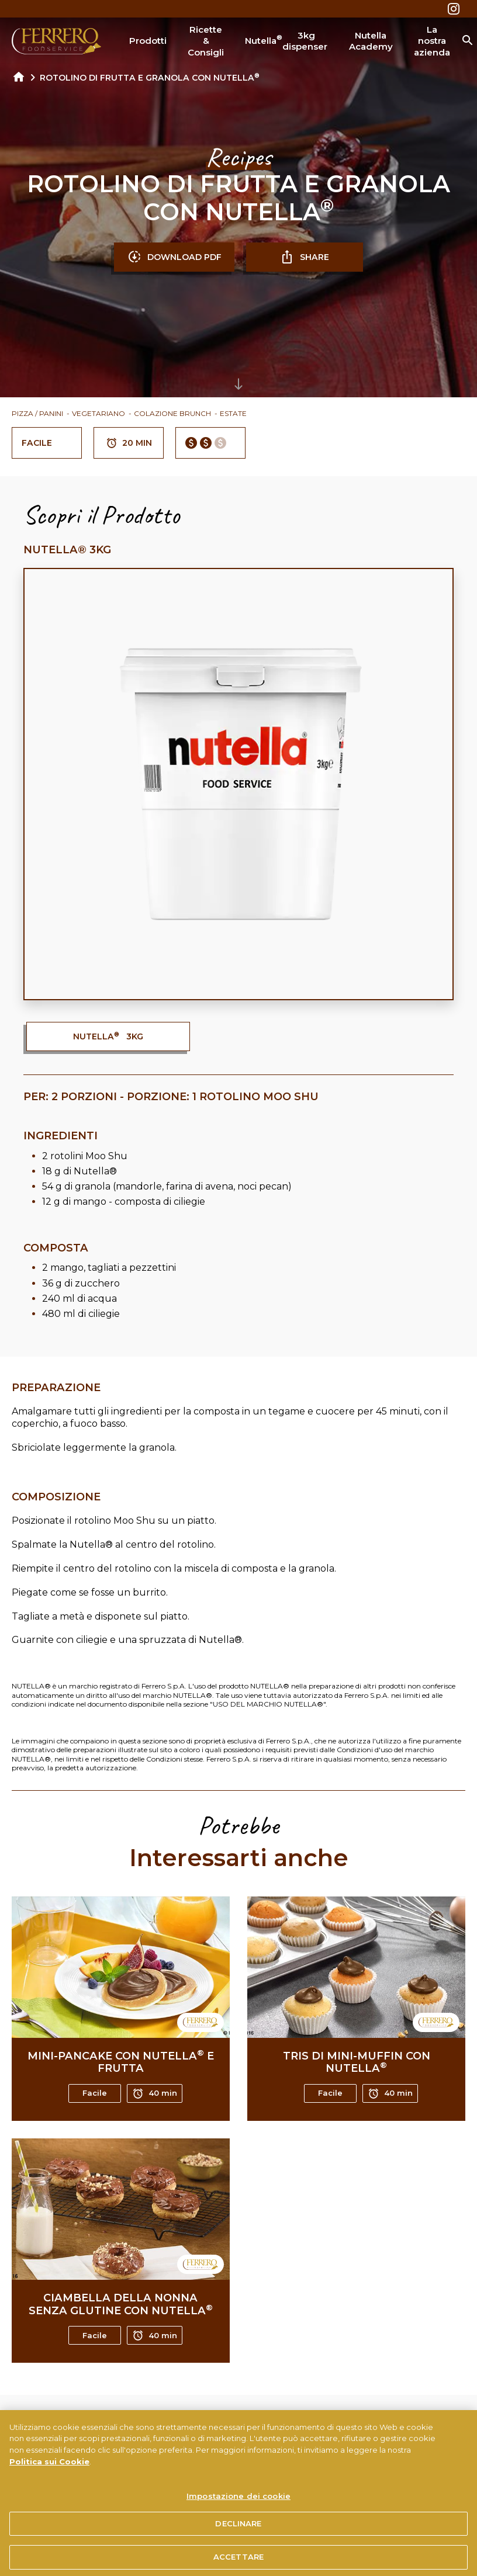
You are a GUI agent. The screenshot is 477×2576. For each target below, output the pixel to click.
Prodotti (148, 40)
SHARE (304, 257)
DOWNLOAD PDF (174, 257)
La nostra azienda (432, 41)
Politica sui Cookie (49, 2478)
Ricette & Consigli (206, 41)
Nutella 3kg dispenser (286, 41)
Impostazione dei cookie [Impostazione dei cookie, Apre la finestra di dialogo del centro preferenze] (238, 2513)
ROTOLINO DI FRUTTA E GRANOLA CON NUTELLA (150, 77)
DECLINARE (238, 2541)
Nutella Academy (371, 41)
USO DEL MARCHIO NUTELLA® (268, 1704)
